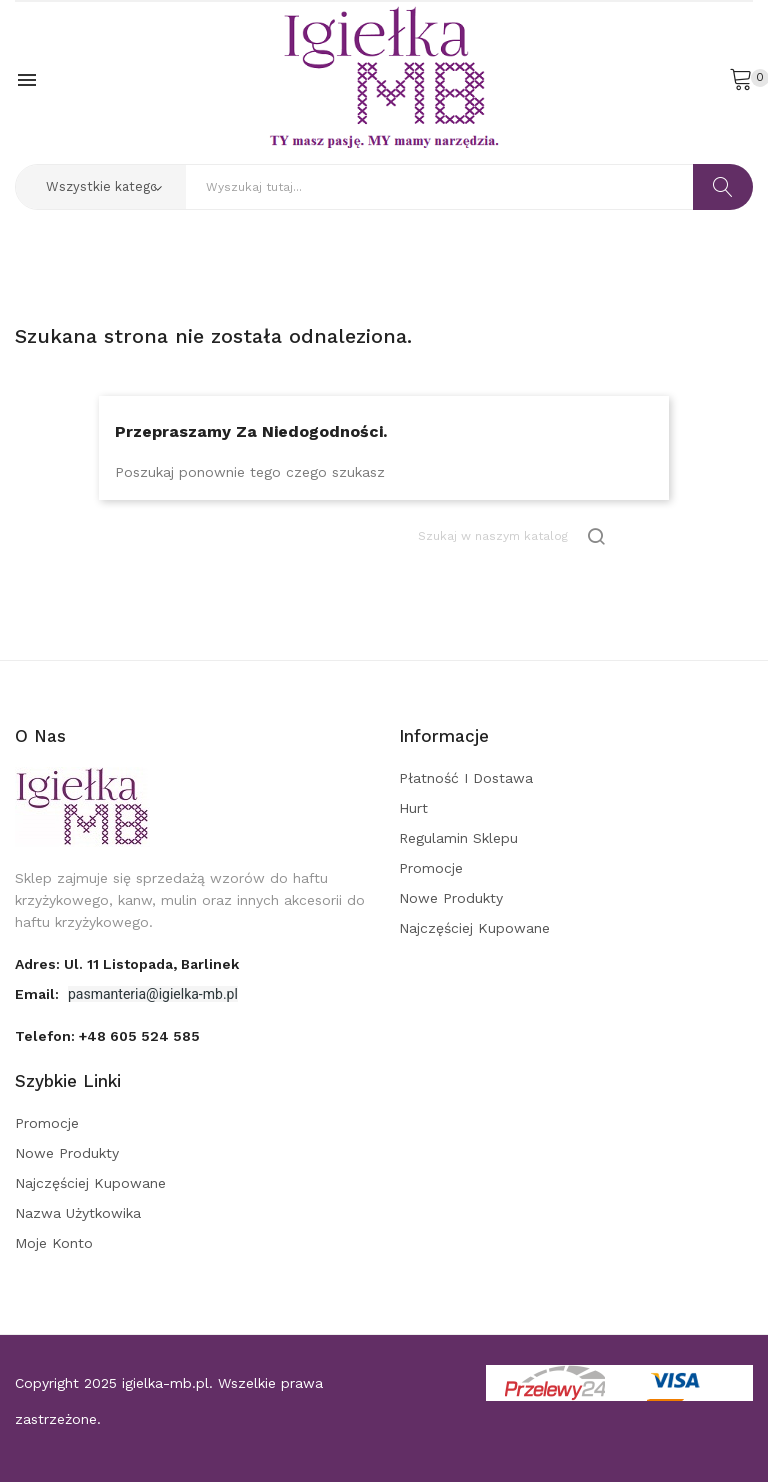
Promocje (431, 868)
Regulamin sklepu (458, 838)
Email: (39, 994)
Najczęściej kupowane (474, 928)
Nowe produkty (451, 898)
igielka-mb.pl (165, 1383)
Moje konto (54, 1243)
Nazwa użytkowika (78, 1213)
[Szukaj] (513, 536)
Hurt (413, 808)
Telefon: (107, 1036)
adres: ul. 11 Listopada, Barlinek (127, 964)
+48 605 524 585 (139, 1036)
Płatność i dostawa (466, 778)
